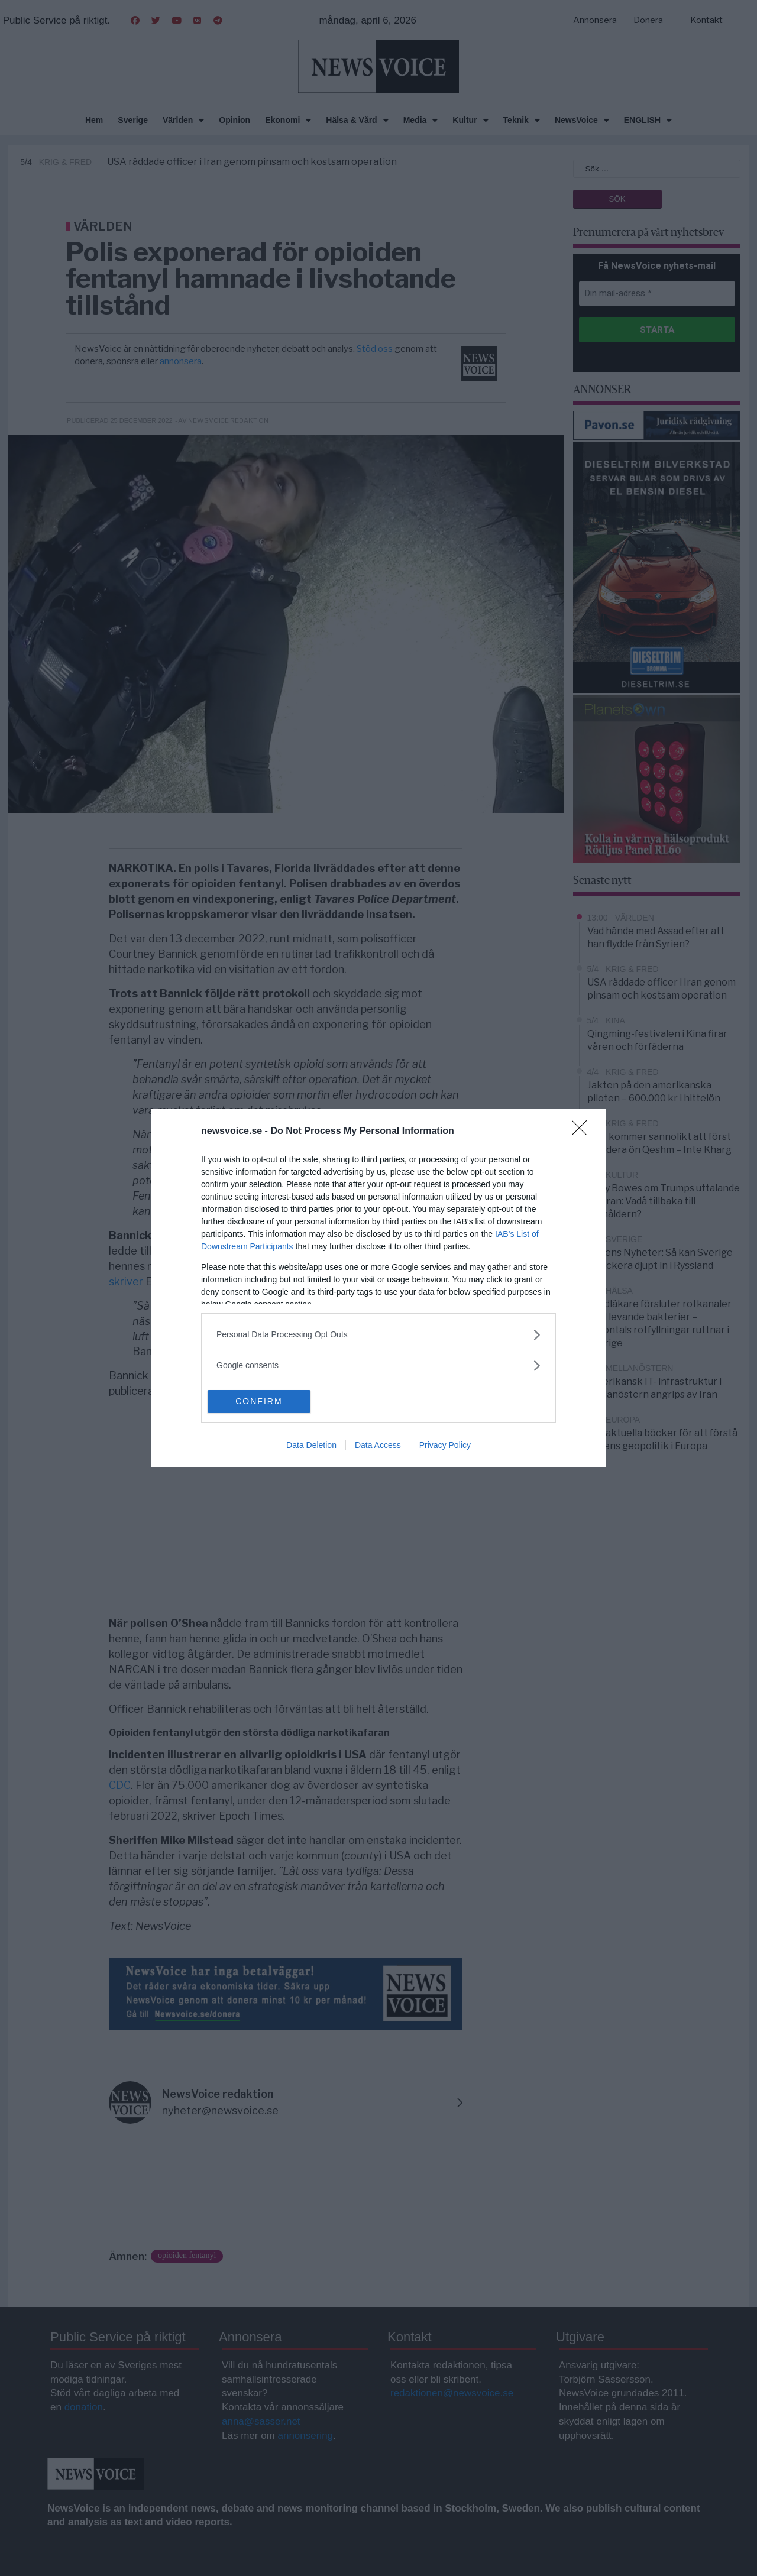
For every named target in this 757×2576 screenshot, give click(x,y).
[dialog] (378, 1288)
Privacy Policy (445, 1445)
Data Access (378, 1445)
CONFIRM (263, 1402)
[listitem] (378, 1334)
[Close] (583, 1131)
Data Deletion (311, 1445)
